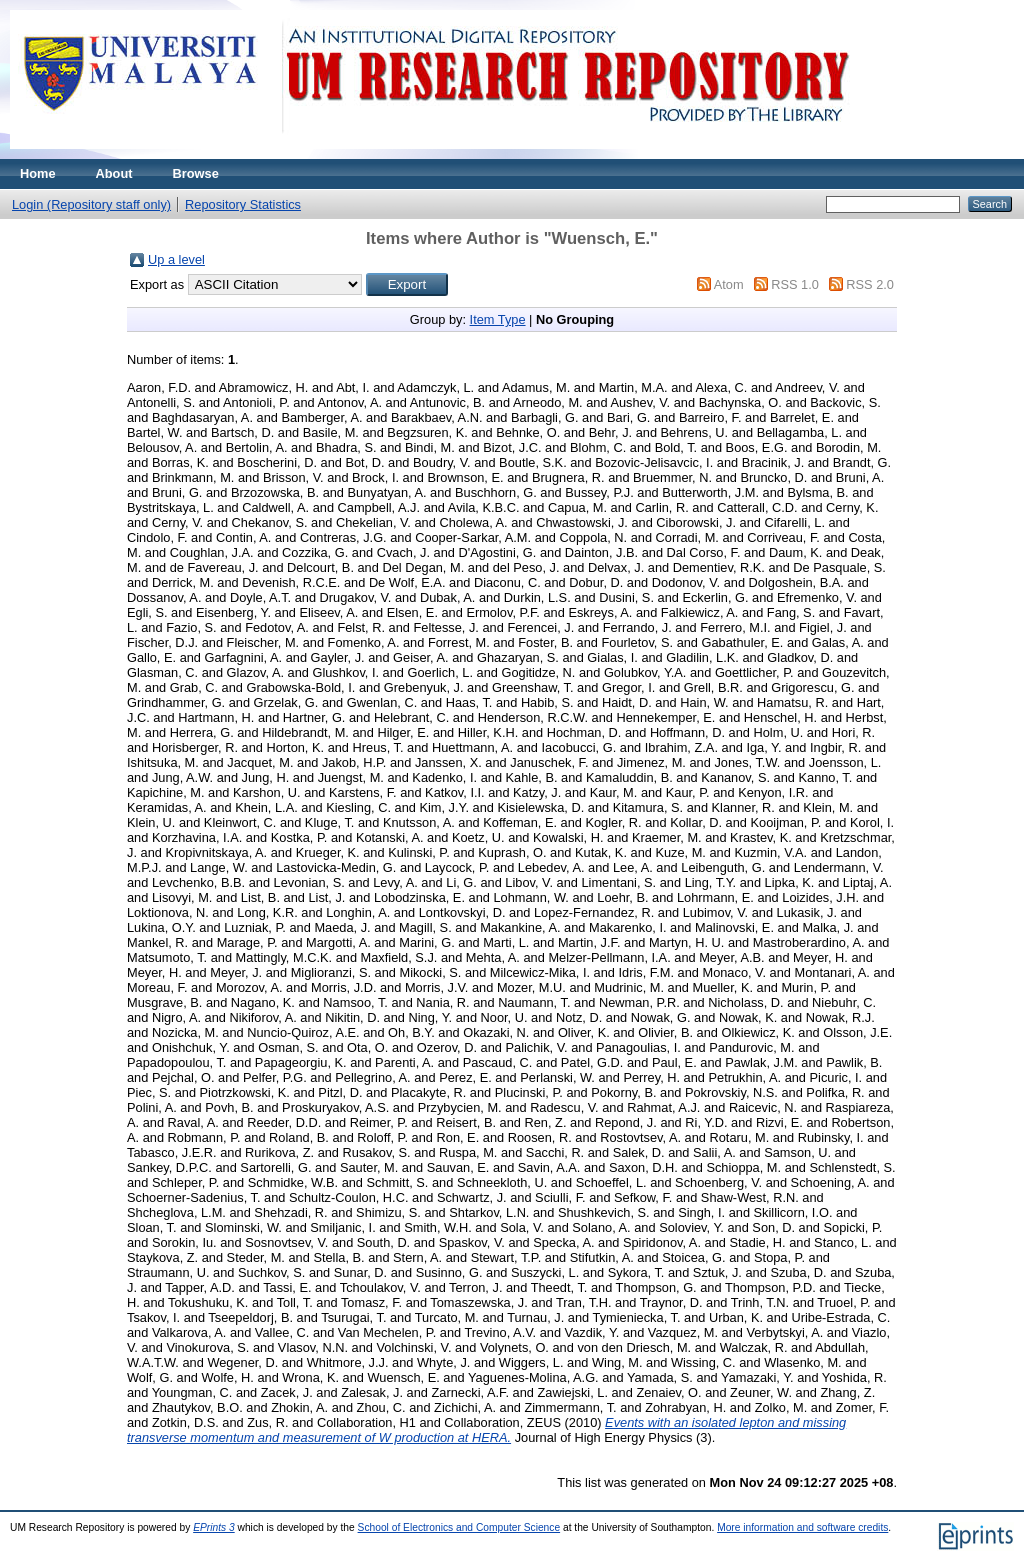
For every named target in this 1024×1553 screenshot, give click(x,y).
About (114, 173)
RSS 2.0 (870, 284)
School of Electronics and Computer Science (459, 1527)
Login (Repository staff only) (91, 204)
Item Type (498, 319)
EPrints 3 (214, 1527)
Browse (196, 173)
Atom (729, 284)
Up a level (176, 259)
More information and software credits (802, 1527)
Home (38, 173)
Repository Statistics (243, 204)
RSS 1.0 (795, 284)
